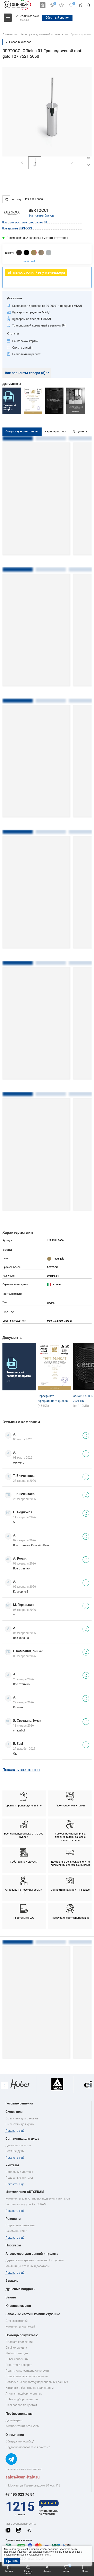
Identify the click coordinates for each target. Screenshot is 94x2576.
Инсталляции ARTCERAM (25, 2192)
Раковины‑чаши (16, 2231)
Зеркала (12, 2280)
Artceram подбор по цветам (24, 2393)
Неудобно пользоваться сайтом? (28, 2447)
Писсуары (13, 2245)
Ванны (11, 2297)
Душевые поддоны (20, 2289)
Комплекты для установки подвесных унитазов (38, 2198)
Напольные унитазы (19, 2172)
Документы (80, 431)
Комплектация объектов (22, 2426)
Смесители (14, 2112)
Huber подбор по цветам (22, 2399)
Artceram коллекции (19, 2342)
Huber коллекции (17, 2359)
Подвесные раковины (20, 2225)
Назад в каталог (18, 42)
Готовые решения (19, 2103)
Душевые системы (18, 2145)
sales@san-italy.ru (23, 2477)
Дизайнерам (14, 2420)
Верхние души (15, 2151)
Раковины (13, 2219)
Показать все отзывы (21, 1770)
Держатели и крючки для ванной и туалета (35, 2260)
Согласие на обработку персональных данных (37, 2382)
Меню (85, 2568)
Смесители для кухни (20, 2124)
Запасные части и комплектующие (33, 2314)
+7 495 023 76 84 (29, 6)
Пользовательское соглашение (27, 2376)
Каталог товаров (28, 2569)
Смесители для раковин (22, 2118)
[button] (4, 2085)
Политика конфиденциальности (27, 2370)
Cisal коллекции (16, 2347)
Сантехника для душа (22, 2139)
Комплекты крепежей (20, 2326)
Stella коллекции (17, 2353)
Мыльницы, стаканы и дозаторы (28, 2266)
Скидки (47, 2568)
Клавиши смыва (18, 2306)
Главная (9, 2568)
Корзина (66, 2568)
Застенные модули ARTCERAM (26, 2204)
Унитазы (12, 2165)
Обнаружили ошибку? (20, 2441)
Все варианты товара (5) (27, 373)
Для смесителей (17, 2320)
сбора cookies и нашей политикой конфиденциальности (43, 2553)
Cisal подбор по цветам (21, 2405)
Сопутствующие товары (22, 431)
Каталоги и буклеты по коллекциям (30, 2387)
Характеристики (56, 431)
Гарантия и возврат (19, 2364)
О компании (15, 2435)
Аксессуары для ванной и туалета (41, 34)
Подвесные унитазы (19, 2177)
